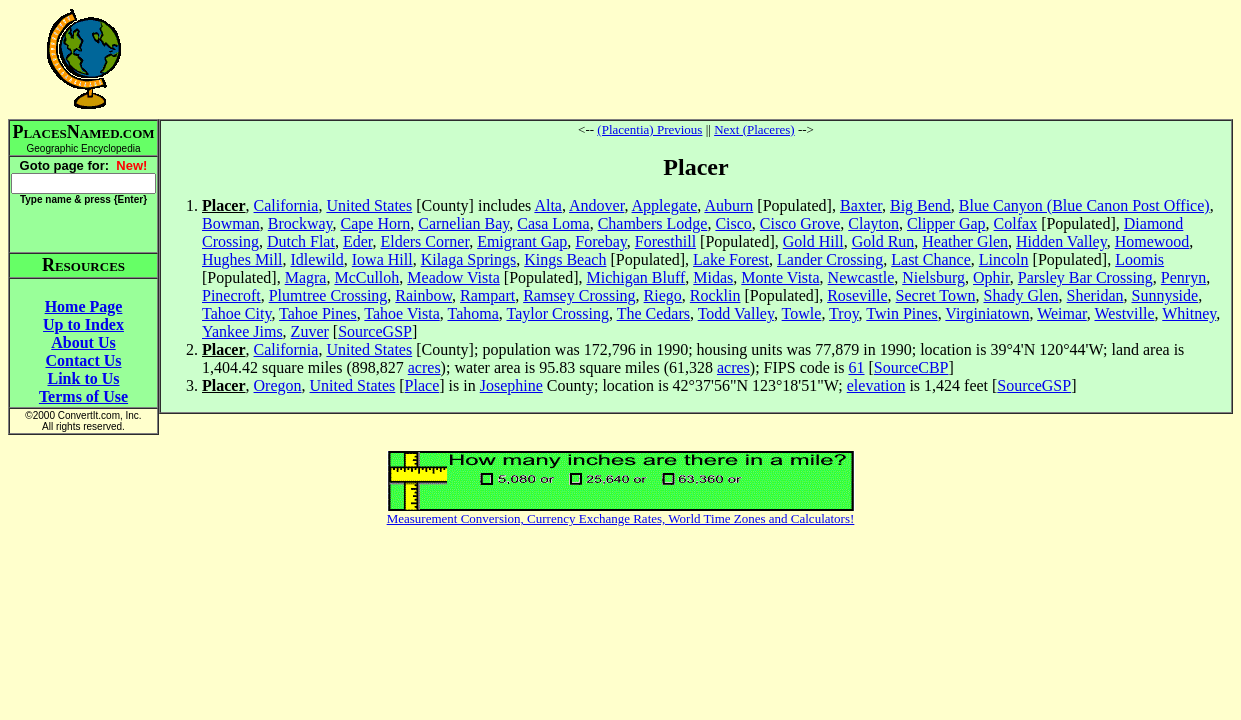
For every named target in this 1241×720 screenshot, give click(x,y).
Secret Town (936, 295)
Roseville (857, 295)
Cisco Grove (800, 223)
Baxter (861, 205)
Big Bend (920, 205)
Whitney (1189, 313)
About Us (83, 342)
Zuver (310, 331)
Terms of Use (83, 396)
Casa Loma (553, 223)
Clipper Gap (946, 223)
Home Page (84, 306)
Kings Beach (565, 259)
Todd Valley (736, 313)
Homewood (1152, 241)
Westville (1124, 313)
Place (422, 385)
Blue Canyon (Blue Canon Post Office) (1084, 205)
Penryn (1183, 277)
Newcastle (861, 277)
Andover (596, 205)
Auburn (728, 205)
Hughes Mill (242, 259)
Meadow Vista (453, 277)
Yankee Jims (242, 331)
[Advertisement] (696, 59)
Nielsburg (933, 277)
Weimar (1062, 313)
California (286, 205)
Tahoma (472, 313)
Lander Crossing (830, 259)
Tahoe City (236, 313)
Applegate (665, 205)
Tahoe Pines (318, 313)
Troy (844, 313)
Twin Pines (901, 313)
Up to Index (83, 324)
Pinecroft (231, 295)
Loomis (1139, 259)
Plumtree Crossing (328, 295)
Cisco (733, 223)
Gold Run (883, 241)
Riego (663, 295)
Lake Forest (731, 259)
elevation (876, 385)
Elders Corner (424, 241)
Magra (306, 277)
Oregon (278, 385)
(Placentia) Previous (649, 129)
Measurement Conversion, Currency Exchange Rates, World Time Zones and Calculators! (621, 518)
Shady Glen (1021, 295)
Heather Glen (965, 241)
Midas (713, 277)
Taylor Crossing (558, 313)
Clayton (873, 223)
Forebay (600, 241)
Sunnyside (1164, 295)
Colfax (1016, 223)
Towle (802, 313)
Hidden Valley (1061, 241)
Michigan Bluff (635, 277)
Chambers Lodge (653, 223)
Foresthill (665, 241)
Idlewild (316, 259)
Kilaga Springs (469, 259)
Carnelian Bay (463, 223)
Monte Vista (780, 277)
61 (857, 367)
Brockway (300, 223)
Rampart (487, 295)
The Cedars (653, 313)
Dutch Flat (301, 241)
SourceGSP (375, 331)
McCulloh (366, 277)
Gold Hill (813, 241)
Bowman (231, 223)
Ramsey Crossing (579, 295)
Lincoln (1004, 259)
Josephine (511, 385)
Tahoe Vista (401, 313)
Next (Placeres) (754, 129)
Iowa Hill (382, 259)
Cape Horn (376, 223)
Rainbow (423, 295)
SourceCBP (911, 367)
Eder (358, 241)
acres (424, 367)
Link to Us (83, 378)
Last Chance (931, 259)
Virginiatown (987, 313)
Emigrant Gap (522, 241)
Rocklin (715, 295)
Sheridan (1095, 295)
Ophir (991, 277)
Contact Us (84, 360)
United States (369, 205)
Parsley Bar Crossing (1085, 277)
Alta (548, 205)
